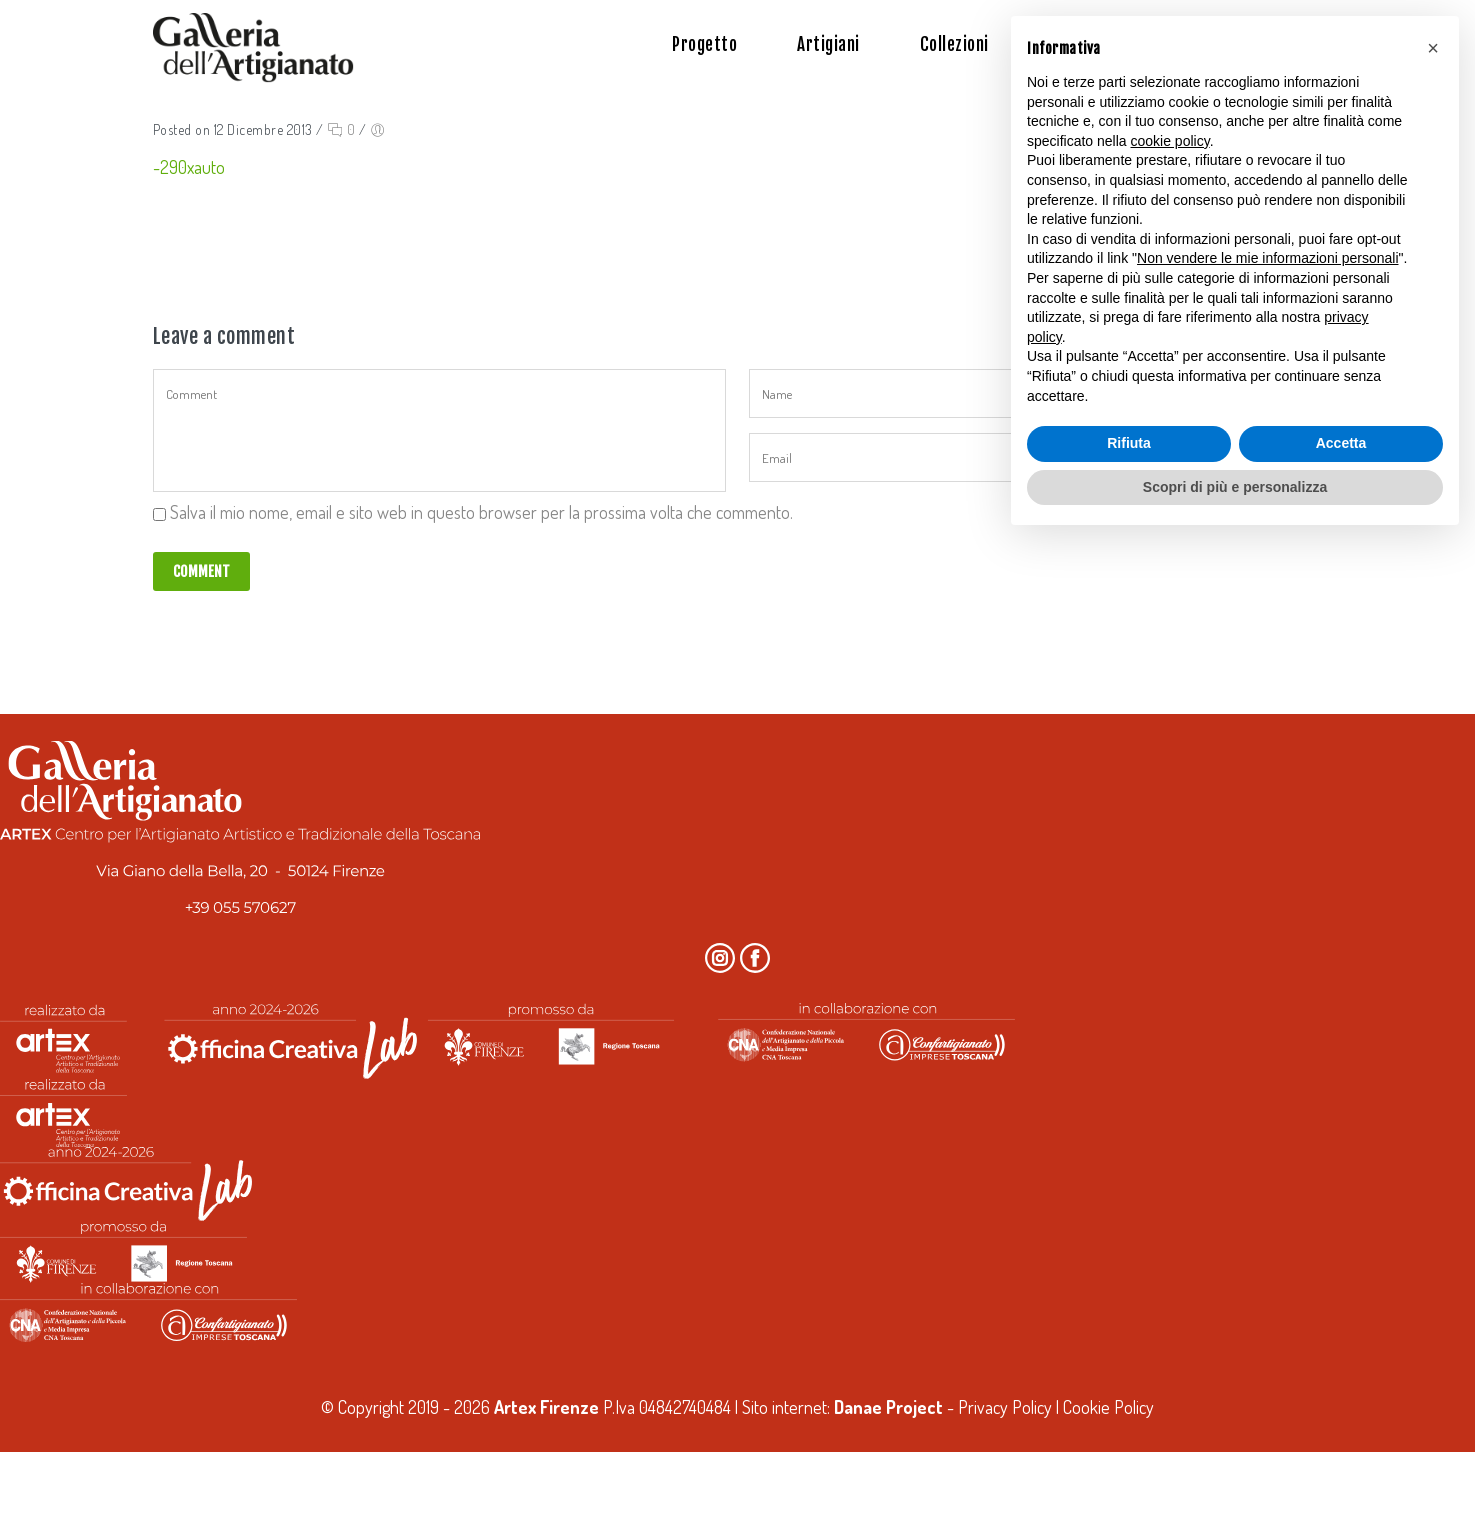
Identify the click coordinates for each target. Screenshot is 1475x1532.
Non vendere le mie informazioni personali (1267, 258)
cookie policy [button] (1170, 141)
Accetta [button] (1341, 443)
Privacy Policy (1005, 1407)
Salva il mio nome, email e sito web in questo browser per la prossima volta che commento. (481, 512)
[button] (1433, 48)
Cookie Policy (1108, 1407)
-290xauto (189, 167)
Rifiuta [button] (1129, 443)
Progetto (704, 44)
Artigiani (828, 44)
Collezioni (954, 44)
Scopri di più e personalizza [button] (1235, 487)
